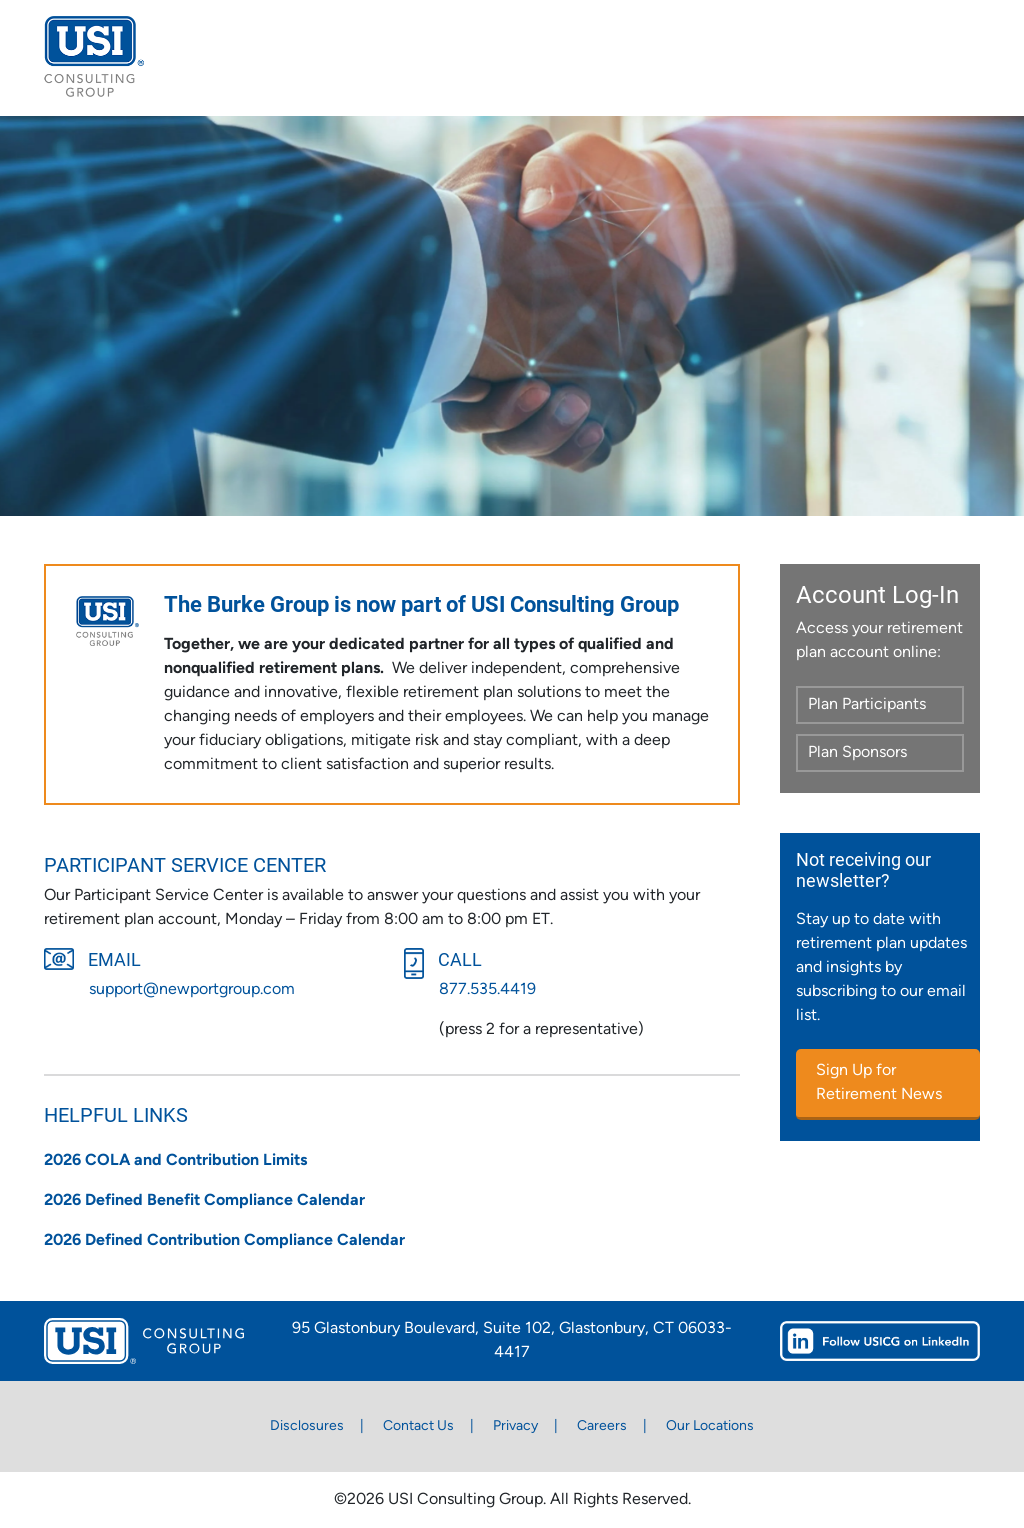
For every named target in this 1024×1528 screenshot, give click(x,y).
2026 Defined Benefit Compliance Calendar (204, 1201)
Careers (602, 1426)
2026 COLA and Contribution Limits (175, 1161)
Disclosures (307, 1426)
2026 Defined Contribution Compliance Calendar (224, 1241)
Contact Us (418, 1426)
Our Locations (710, 1426)
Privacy (515, 1426)
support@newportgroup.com (192, 990)
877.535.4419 (487, 990)
